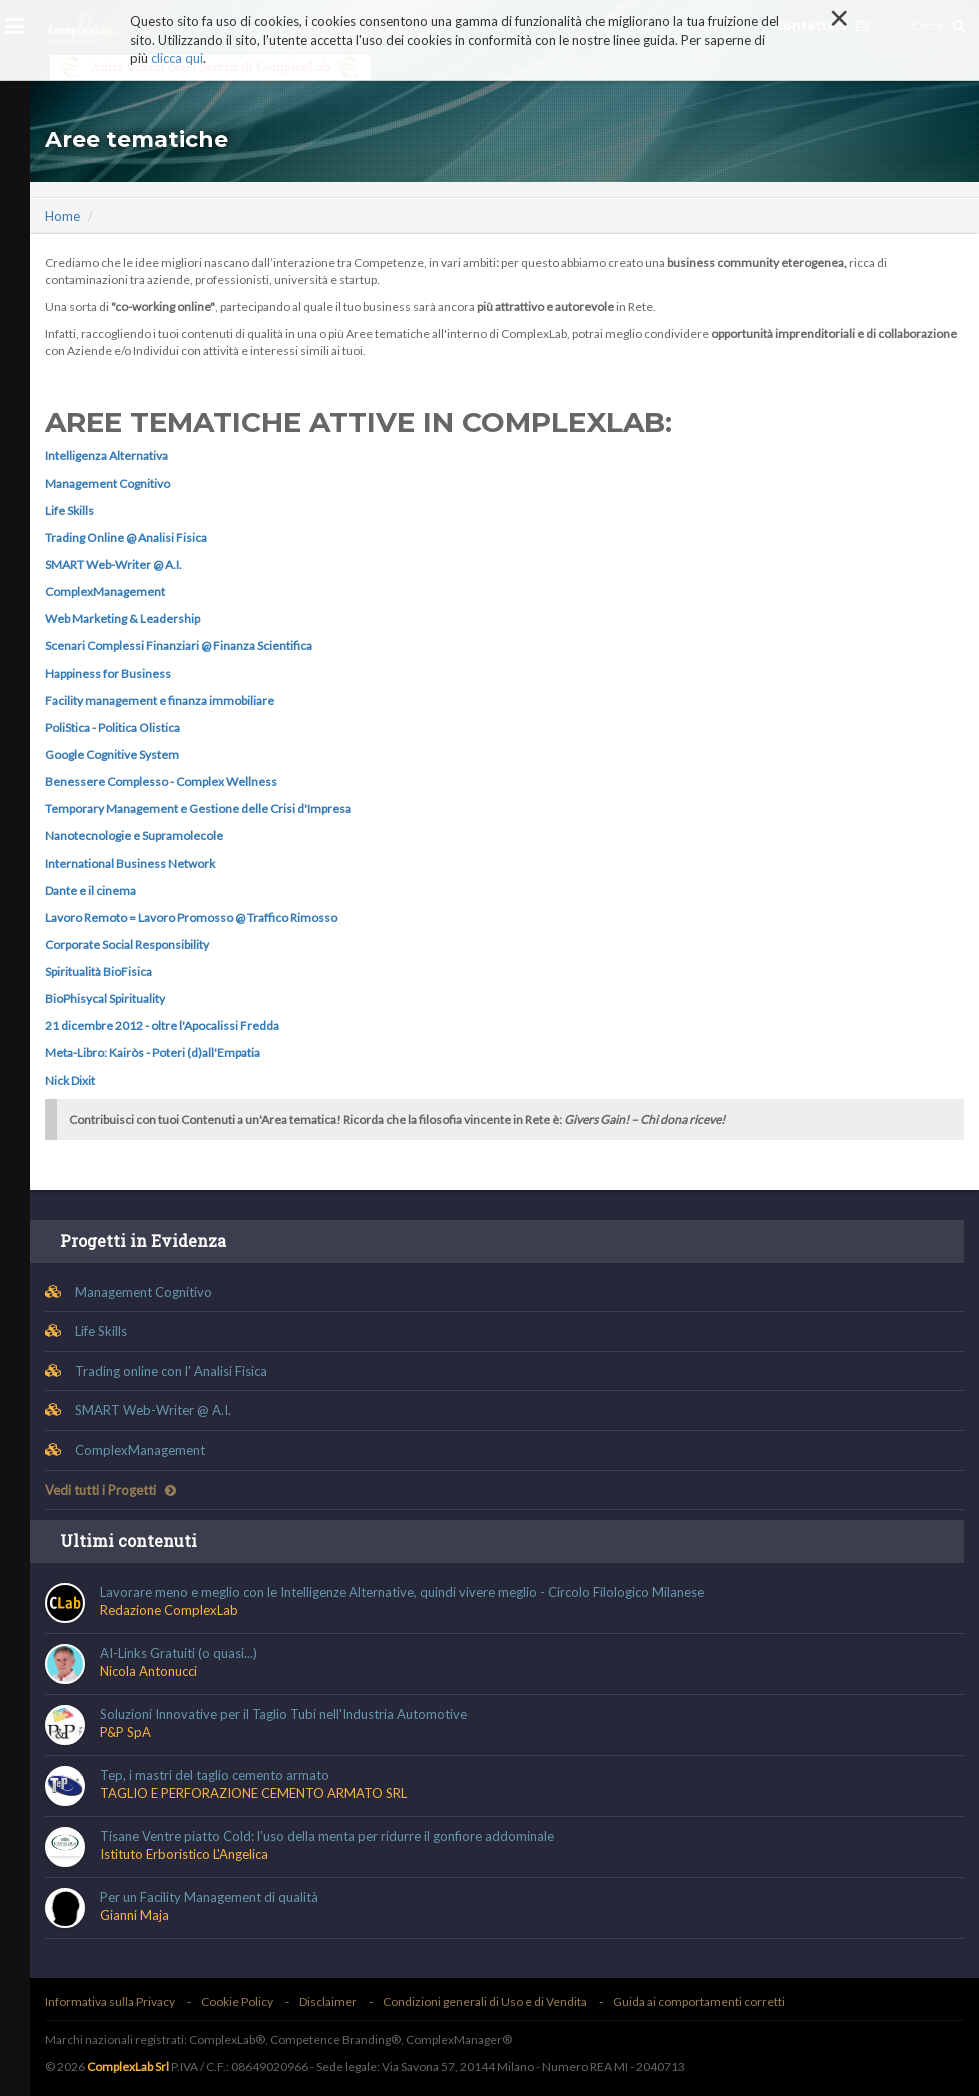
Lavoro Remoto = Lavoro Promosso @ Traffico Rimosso (191, 917)
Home (62, 216)
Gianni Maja (134, 1915)
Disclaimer (328, 2001)
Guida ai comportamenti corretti (699, 2001)
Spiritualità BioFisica (98, 971)
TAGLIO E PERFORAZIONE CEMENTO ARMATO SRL (253, 1793)
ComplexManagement (105, 591)
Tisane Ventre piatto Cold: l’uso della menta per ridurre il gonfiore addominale (327, 1836)
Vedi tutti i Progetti (110, 1490)
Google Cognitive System (112, 754)
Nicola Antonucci (148, 1671)
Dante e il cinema (90, 890)
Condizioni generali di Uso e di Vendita (485, 2001)
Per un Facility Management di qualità (209, 1897)
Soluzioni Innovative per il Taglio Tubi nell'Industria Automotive (283, 1714)
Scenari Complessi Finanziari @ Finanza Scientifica (178, 645)
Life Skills (69, 510)
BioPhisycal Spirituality (105, 998)
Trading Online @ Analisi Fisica (126, 537)
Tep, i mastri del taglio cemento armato (214, 1775)
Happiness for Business (108, 673)
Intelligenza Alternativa (106, 455)
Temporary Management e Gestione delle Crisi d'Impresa (198, 808)
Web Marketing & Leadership (122, 618)
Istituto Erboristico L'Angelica (184, 1854)
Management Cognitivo (107, 483)
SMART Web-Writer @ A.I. (113, 564)
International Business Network (130, 863)
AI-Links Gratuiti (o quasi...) (178, 1653)
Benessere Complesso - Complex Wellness (161, 781)
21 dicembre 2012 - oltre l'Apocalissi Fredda (162, 1025)
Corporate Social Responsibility (127, 944)
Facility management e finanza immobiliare (159, 700)
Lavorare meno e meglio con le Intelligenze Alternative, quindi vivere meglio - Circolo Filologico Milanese (402, 1592)
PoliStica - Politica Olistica (112, 727)
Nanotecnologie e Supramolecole (134, 835)
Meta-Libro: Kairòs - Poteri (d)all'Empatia (152, 1052)
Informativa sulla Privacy (110, 2001)
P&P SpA (125, 1732)
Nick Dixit (70, 1080)
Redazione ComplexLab (169, 1610)
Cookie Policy (237, 2001)
